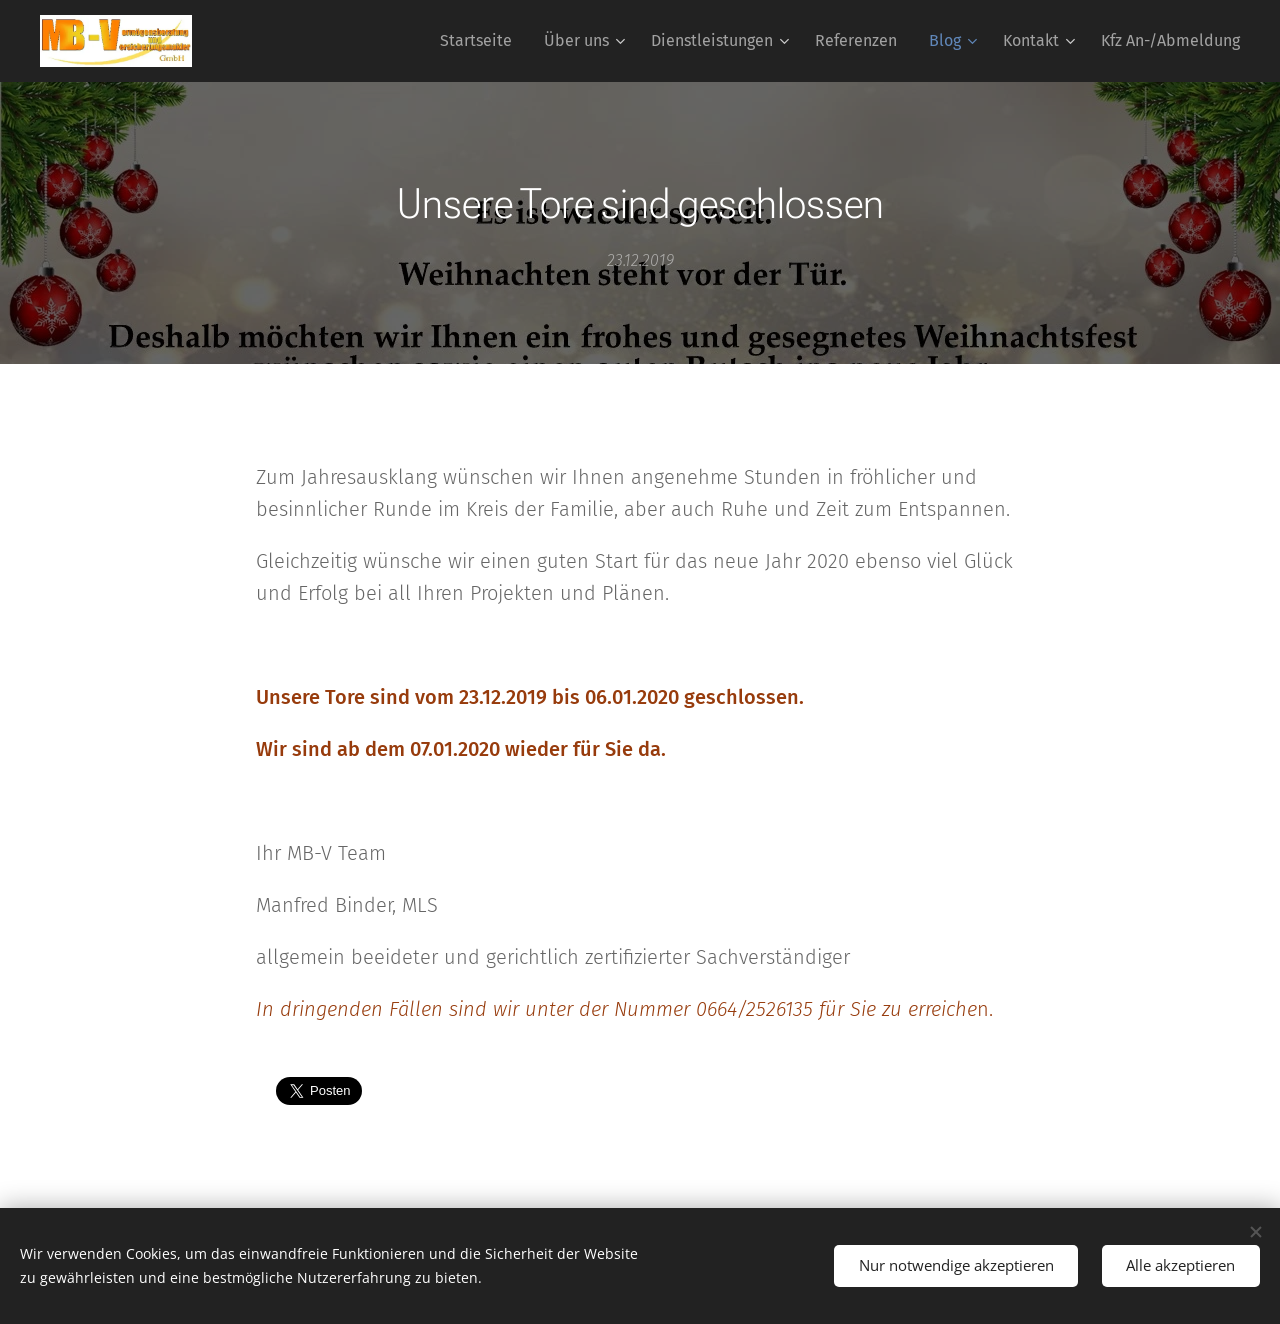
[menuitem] (481, 41)
